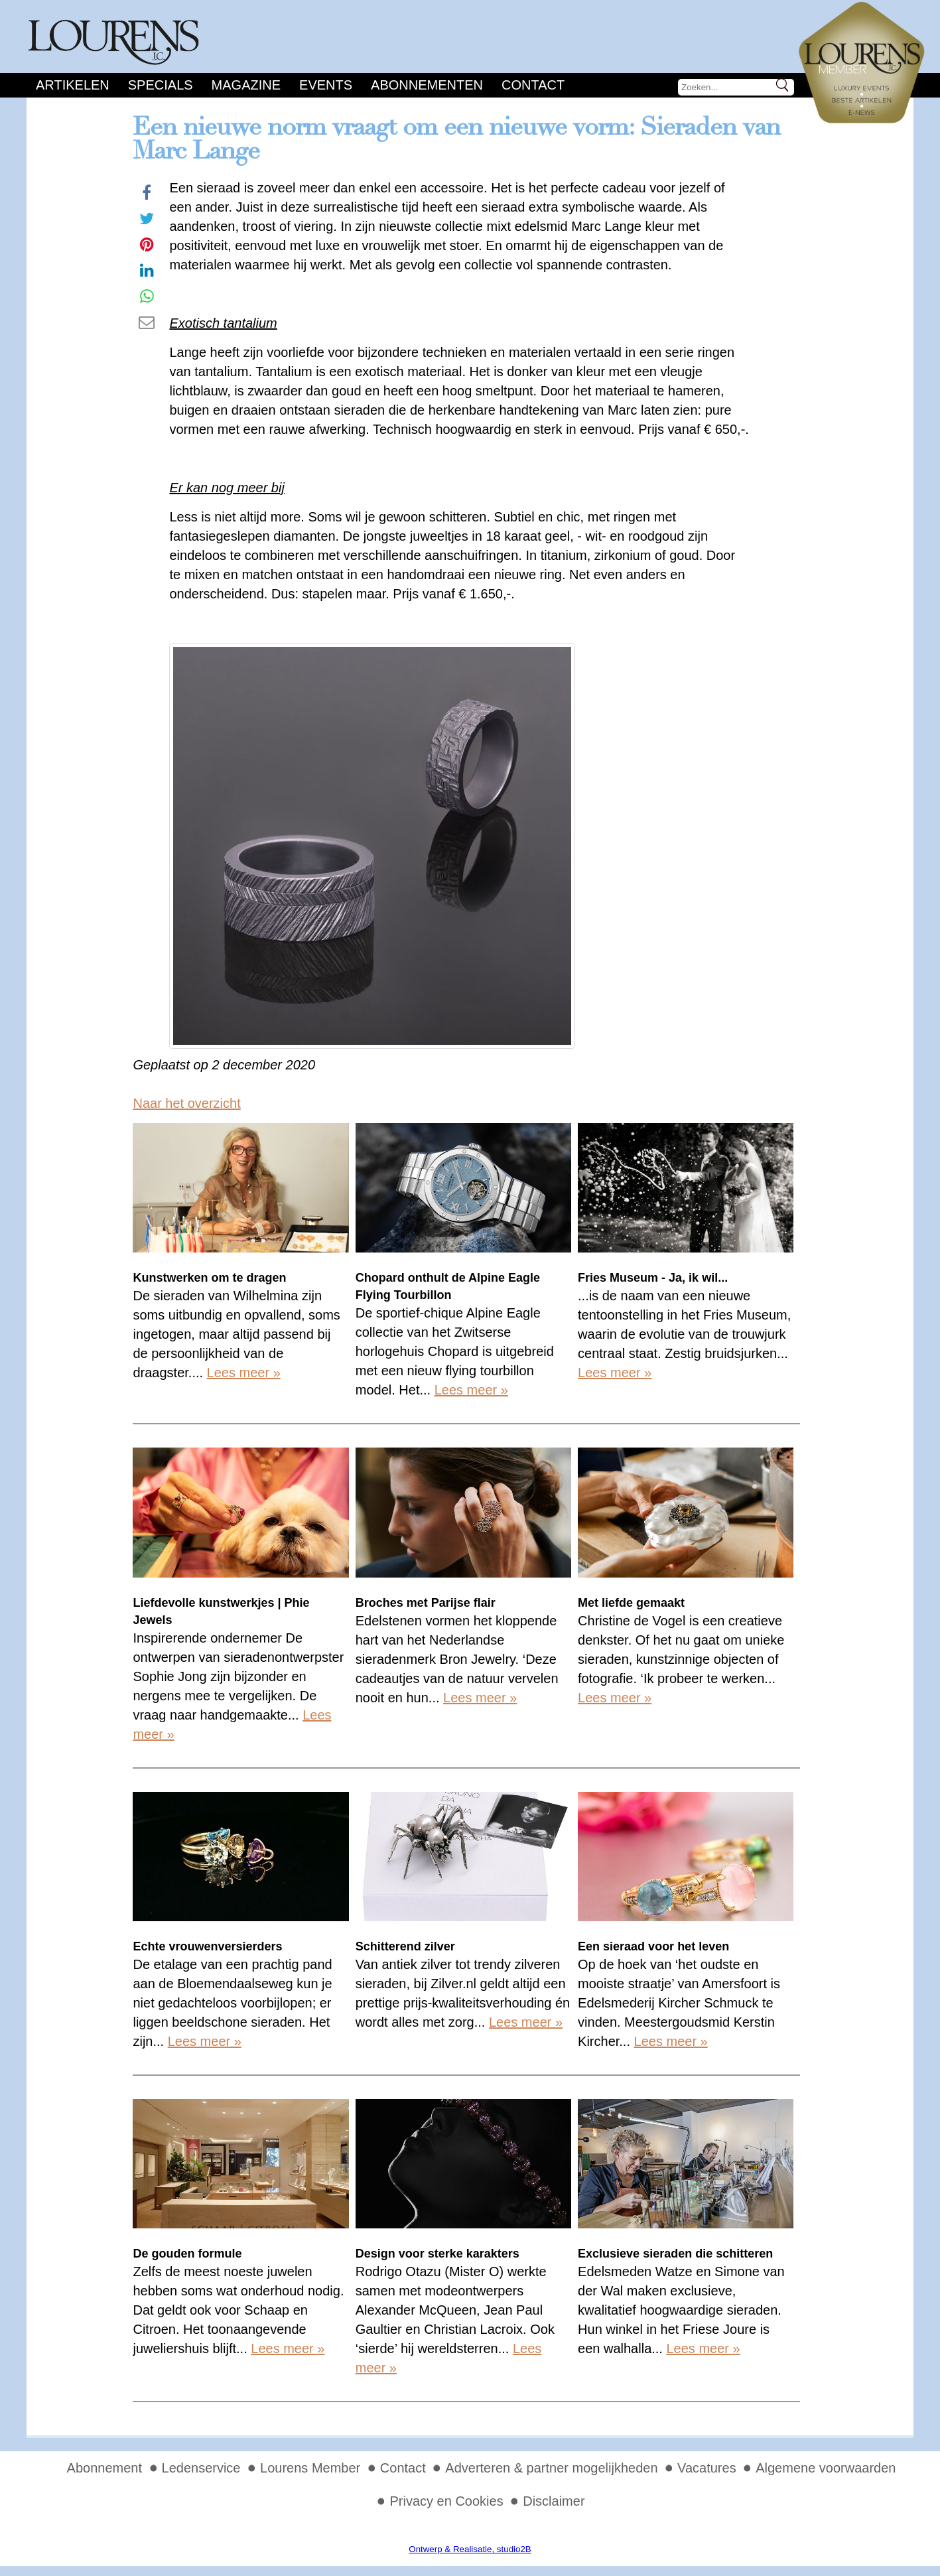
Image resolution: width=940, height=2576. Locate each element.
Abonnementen (427, 85)
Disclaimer (553, 2501)
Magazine (246, 85)
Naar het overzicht (186, 1103)
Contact (533, 85)
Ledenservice (201, 2468)
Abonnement (104, 2468)
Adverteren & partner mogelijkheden (551, 2468)
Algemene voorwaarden (826, 2468)
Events (325, 85)
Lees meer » (244, 1372)
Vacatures (706, 2468)
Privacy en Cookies (446, 2501)
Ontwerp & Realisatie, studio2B (470, 2549)
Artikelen (72, 85)
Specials (160, 85)
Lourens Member (310, 2468)
